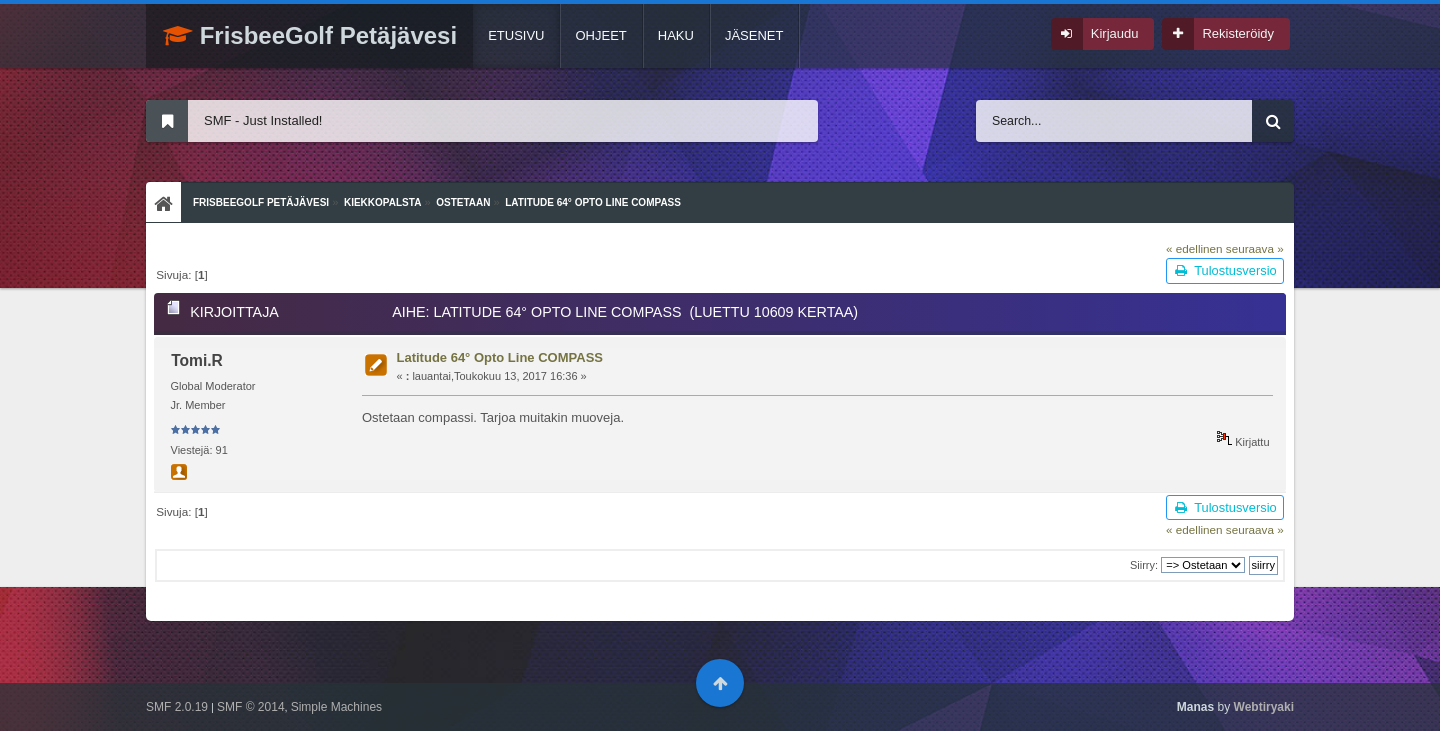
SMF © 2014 (251, 707)
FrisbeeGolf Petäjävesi (310, 35)
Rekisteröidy (1238, 33)
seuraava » (1255, 248)
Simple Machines (336, 707)
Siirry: (1144, 565)
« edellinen (1194, 248)
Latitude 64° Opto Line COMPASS (500, 357)
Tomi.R (197, 360)
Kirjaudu (1115, 33)
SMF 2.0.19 (177, 707)
